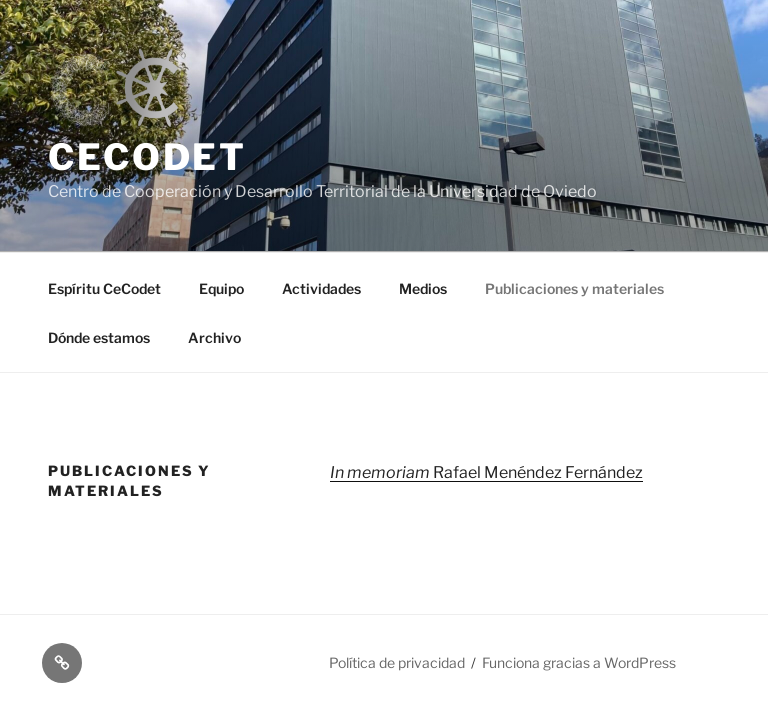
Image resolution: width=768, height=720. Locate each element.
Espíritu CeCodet (104, 288)
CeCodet (147, 157)
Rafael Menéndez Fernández (486, 472)
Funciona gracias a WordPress (579, 662)
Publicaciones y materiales (574, 288)
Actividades (321, 288)
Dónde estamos (99, 337)
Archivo (214, 337)
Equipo (221, 288)
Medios (423, 288)
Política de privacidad (397, 662)
